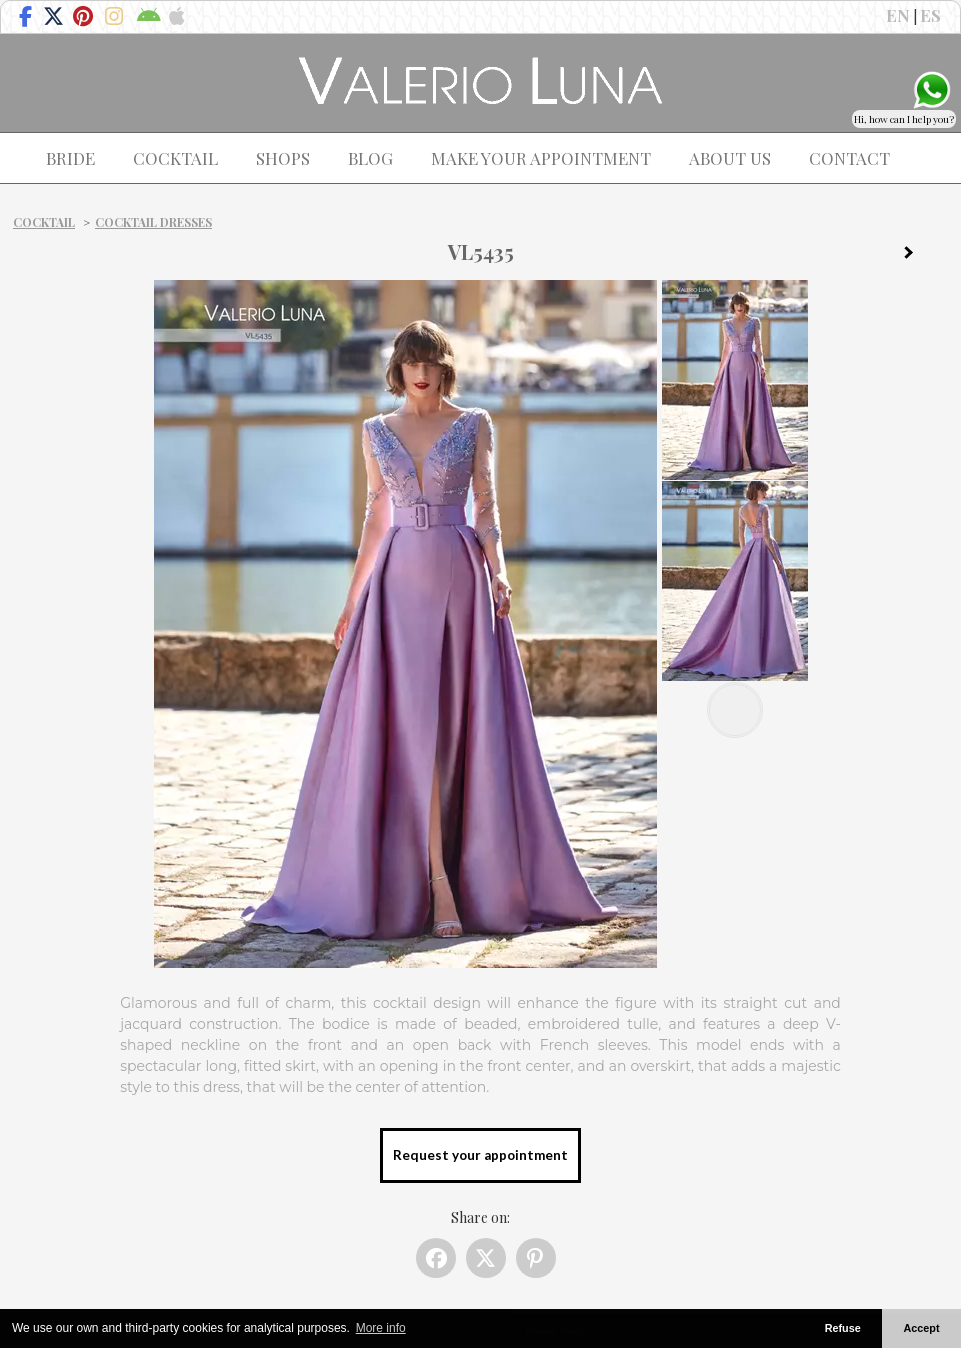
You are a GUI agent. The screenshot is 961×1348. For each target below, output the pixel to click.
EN (898, 15)
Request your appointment (480, 1155)
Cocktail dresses (153, 222)
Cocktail (44, 222)
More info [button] (381, 1328)
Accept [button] (922, 1328)
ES (930, 15)
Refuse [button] (843, 1328)
